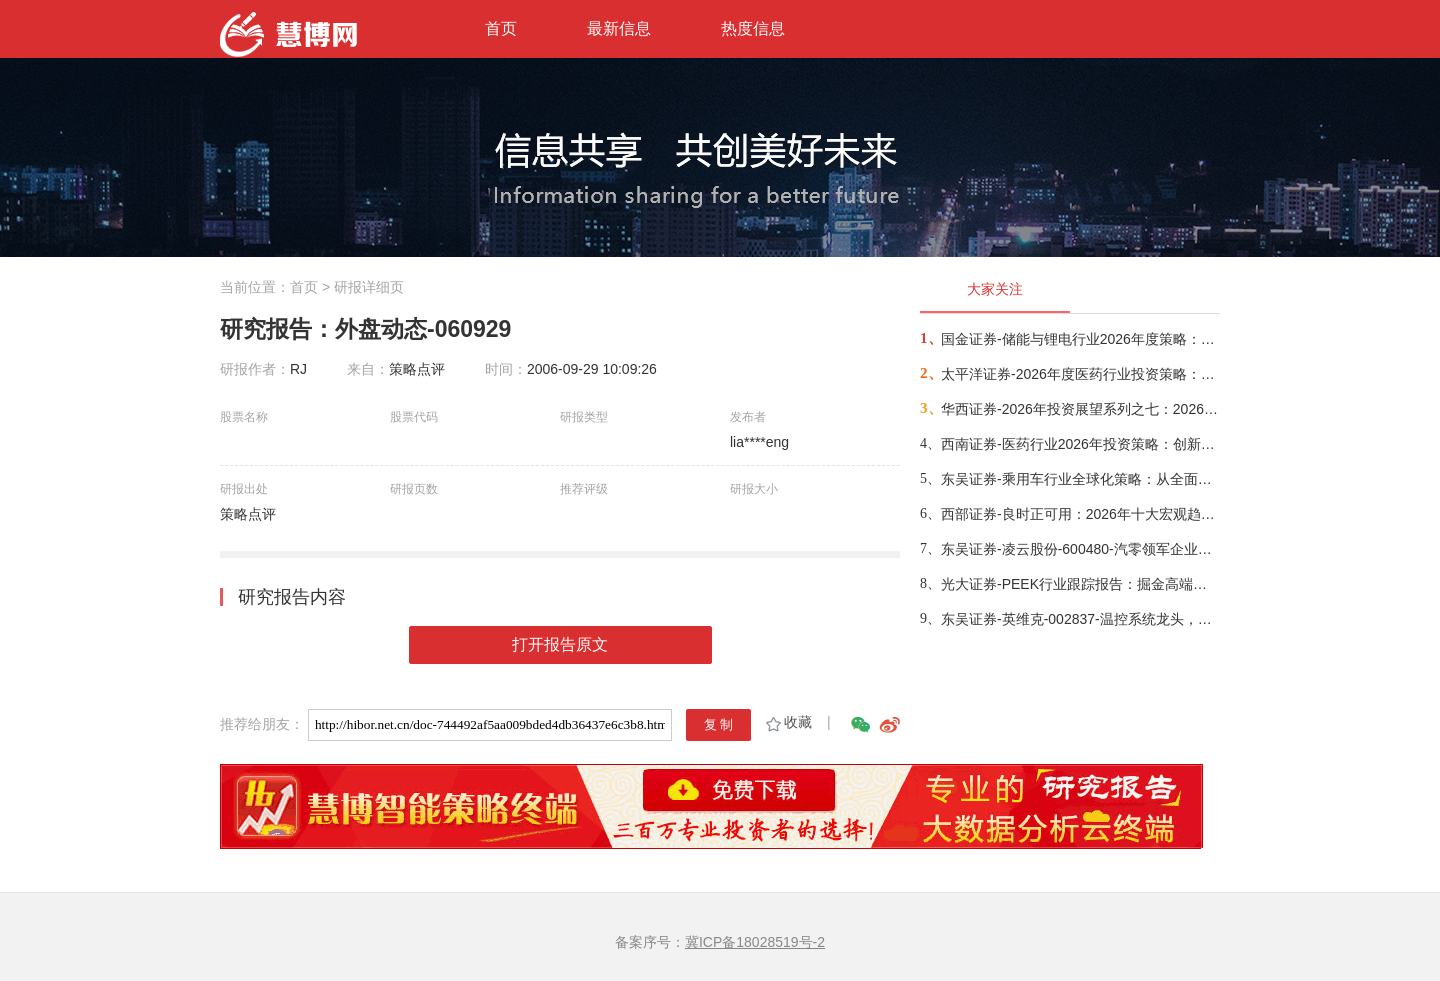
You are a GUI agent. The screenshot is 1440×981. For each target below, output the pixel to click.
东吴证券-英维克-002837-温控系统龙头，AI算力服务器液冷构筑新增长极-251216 (1079, 619)
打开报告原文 (560, 644)
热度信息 (753, 28)
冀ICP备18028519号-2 (755, 942)
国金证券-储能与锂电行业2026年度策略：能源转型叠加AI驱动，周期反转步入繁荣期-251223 (1079, 339)
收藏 (787, 722)
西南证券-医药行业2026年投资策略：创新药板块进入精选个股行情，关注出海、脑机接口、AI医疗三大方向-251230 (1079, 444)
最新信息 (619, 28)
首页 (501, 28)
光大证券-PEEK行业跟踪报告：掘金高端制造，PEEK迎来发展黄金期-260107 (1079, 584)
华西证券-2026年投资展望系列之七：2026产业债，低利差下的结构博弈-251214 (1079, 409)
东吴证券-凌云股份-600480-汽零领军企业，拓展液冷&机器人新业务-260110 (1079, 549)
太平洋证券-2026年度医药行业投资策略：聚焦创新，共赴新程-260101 (1079, 374)
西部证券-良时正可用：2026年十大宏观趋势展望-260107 (1079, 514)
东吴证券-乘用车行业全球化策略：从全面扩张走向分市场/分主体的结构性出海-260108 (1079, 479)
